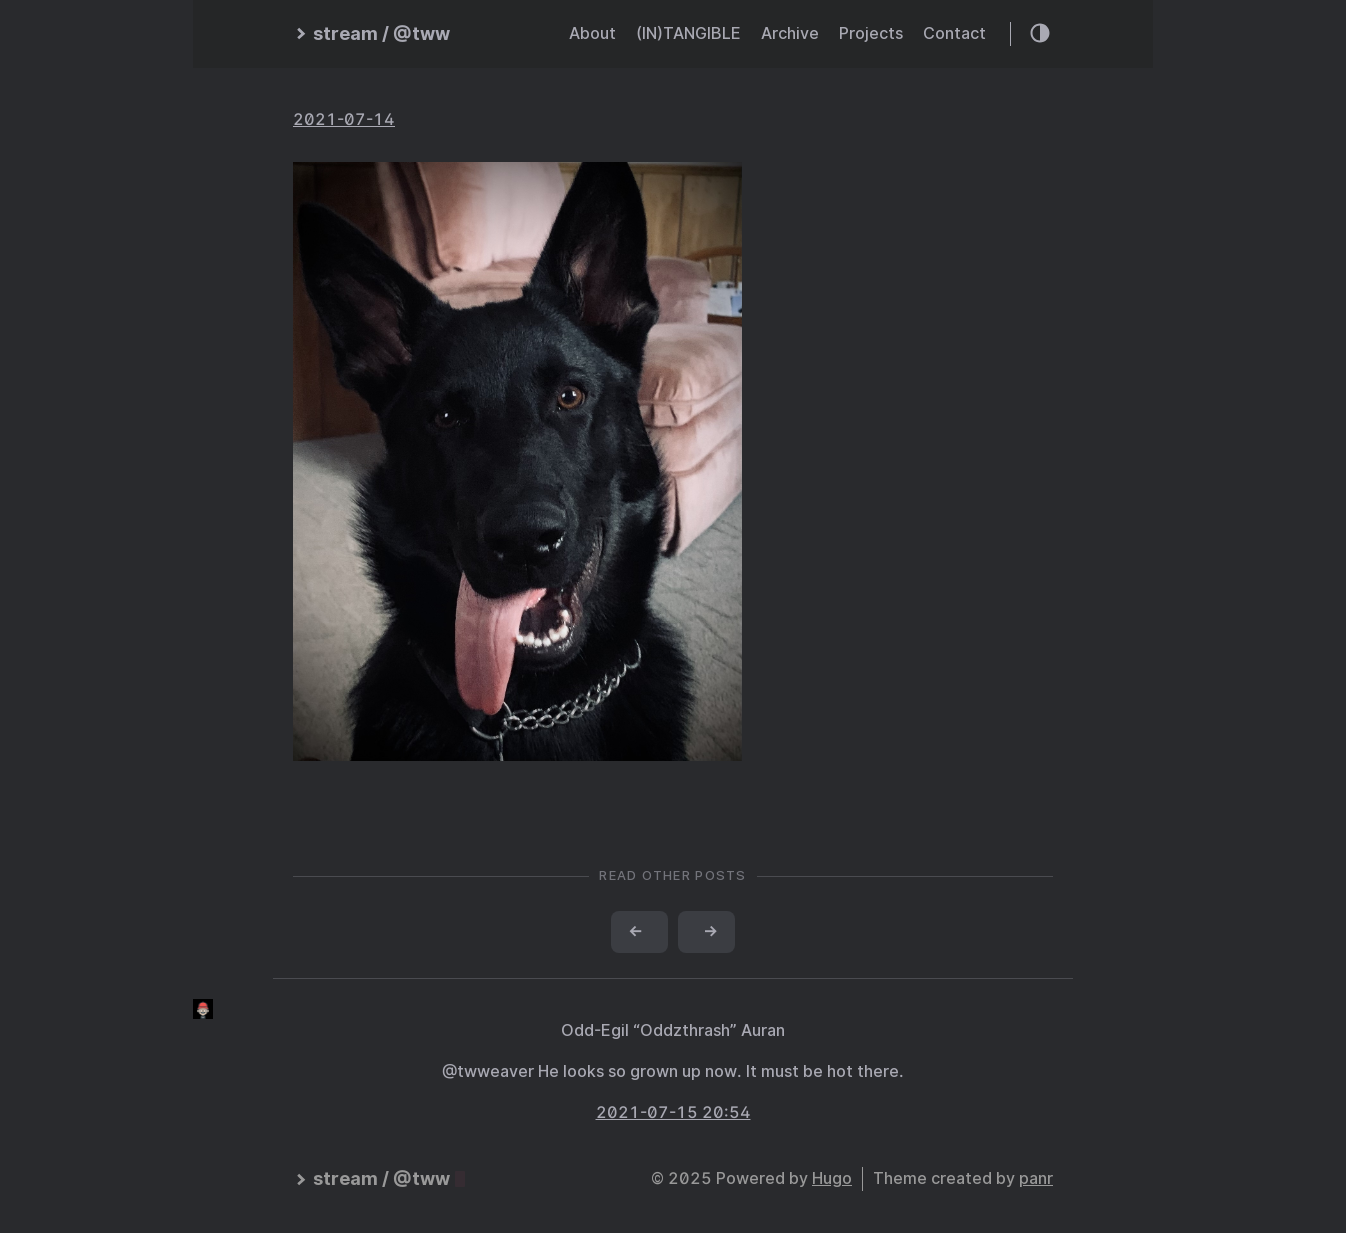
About (592, 33)
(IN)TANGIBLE (688, 33)
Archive (790, 33)
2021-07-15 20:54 (673, 1112)
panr (1036, 1178)
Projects (871, 33)
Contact (954, 33)
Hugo (832, 1178)
